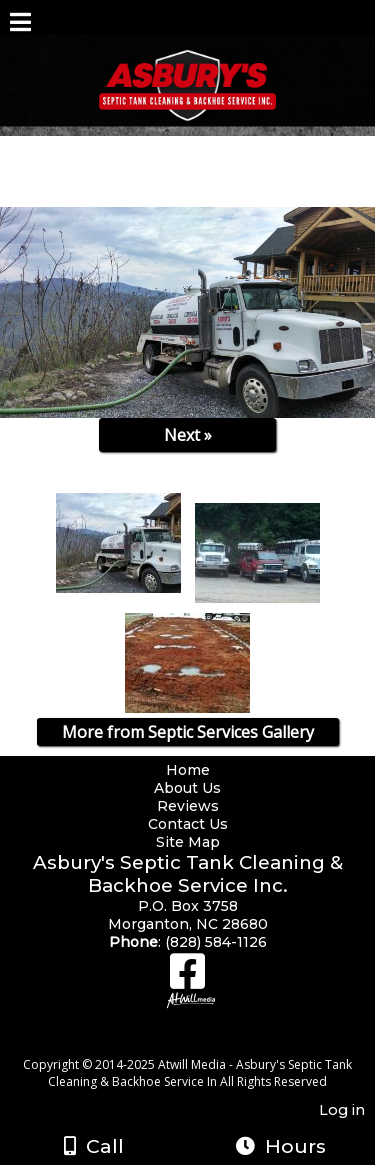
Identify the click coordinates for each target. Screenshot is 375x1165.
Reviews (188, 806)
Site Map (188, 842)
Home (188, 770)
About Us (187, 788)
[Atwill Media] (205, 1042)
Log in (342, 1110)
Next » (188, 435)
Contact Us (188, 824)
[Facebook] (187, 978)
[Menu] (20, 25)
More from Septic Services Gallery (188, 732)
